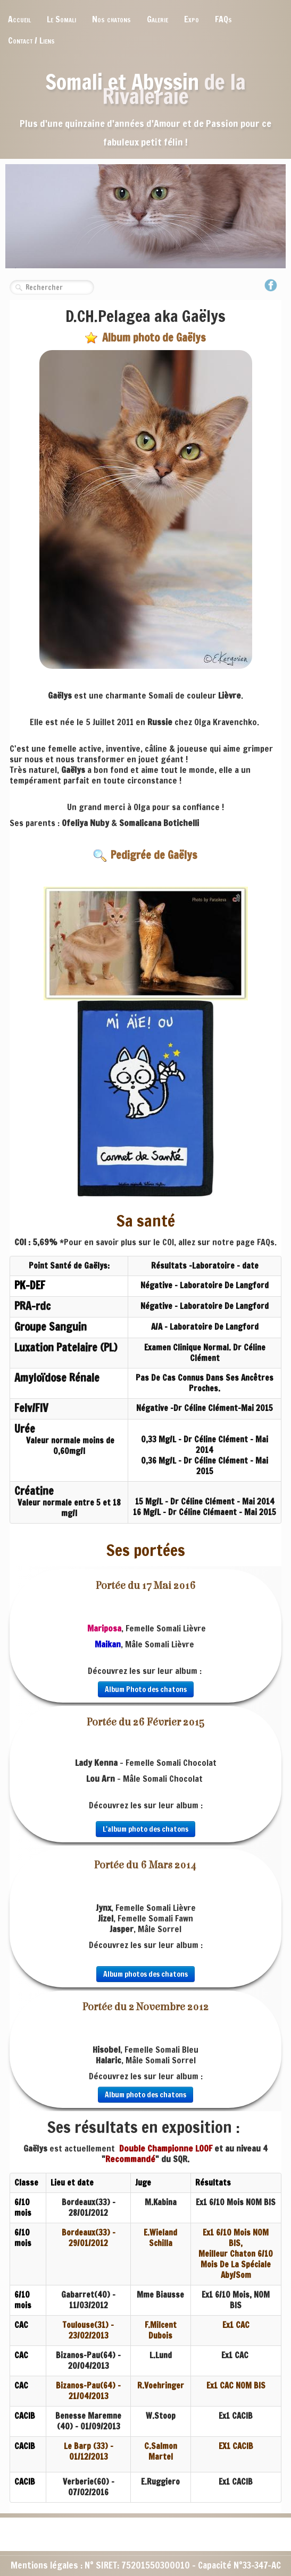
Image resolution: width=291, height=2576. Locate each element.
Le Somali (61, 19)
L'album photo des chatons (145, 1829)
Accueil (19, 19)
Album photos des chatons (145, 1974)
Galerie (157, 19)
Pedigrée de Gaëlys (145, 855)
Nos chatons (111, 19)
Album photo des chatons (145, 2094)
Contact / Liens (31, 40)
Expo (191, 19)
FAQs (223, 19)
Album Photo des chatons (146, 1689)
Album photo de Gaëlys (145, 337)
